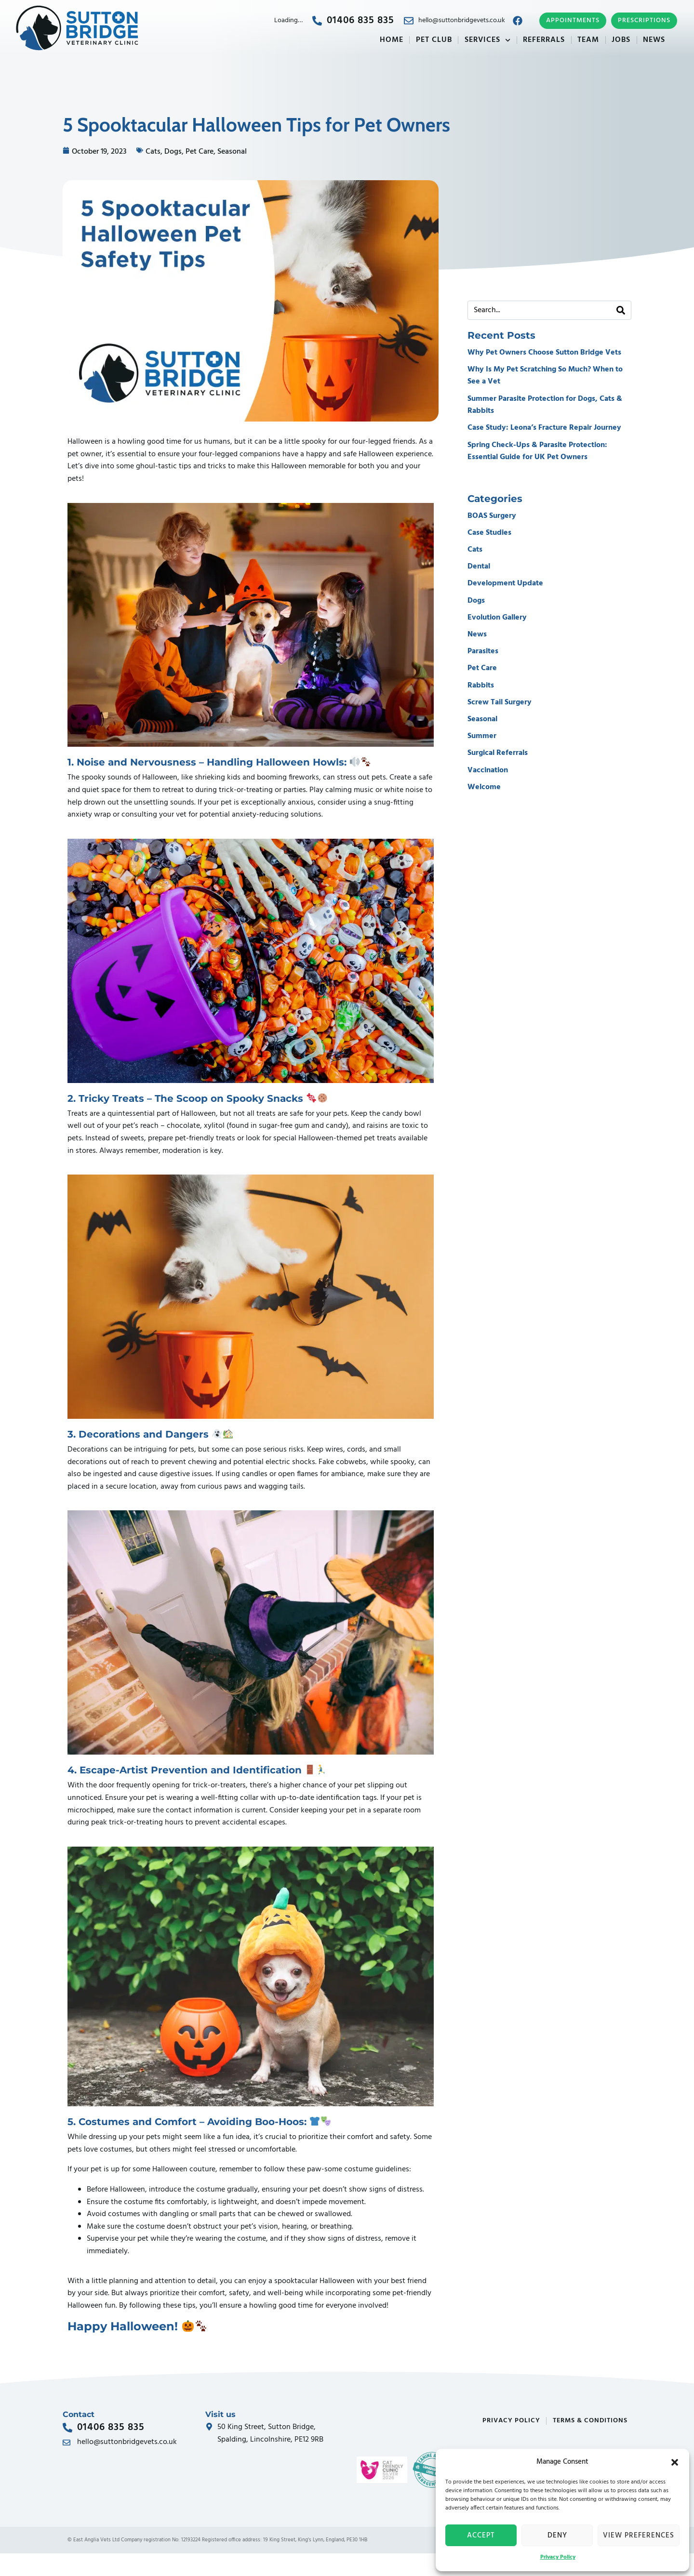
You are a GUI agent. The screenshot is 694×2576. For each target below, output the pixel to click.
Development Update (505, 583)
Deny (557, 2535)
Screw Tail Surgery (499, 702)
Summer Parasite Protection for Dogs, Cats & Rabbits (544, 405)
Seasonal (232, 151)
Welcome (484, 787)
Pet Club (434, 40)
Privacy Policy (557, 2557)
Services (487, 40)
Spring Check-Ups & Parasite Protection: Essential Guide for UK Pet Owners (537, 451)
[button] (675, 2462)
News (654, 40)
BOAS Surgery (491, 516)
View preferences (638, 2535)
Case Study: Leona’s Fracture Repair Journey (544, 428)
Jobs (621, 40)
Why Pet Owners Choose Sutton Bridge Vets (544, 352)
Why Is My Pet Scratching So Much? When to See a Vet (545, 375)
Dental (478, 566)
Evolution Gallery (497, 617)
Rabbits (480, 685)
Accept (481, 2535)
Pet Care (200, 151)
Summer (481, 736)
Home (391, 40)
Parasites (482, 651)
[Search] (621, 310)
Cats (153, 151)
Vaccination (487, 770)
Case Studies (489, 533)
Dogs (173, 151)
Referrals (544, 40)
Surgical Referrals (497, 753)
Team (588, 40)
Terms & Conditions (590, 2420)
